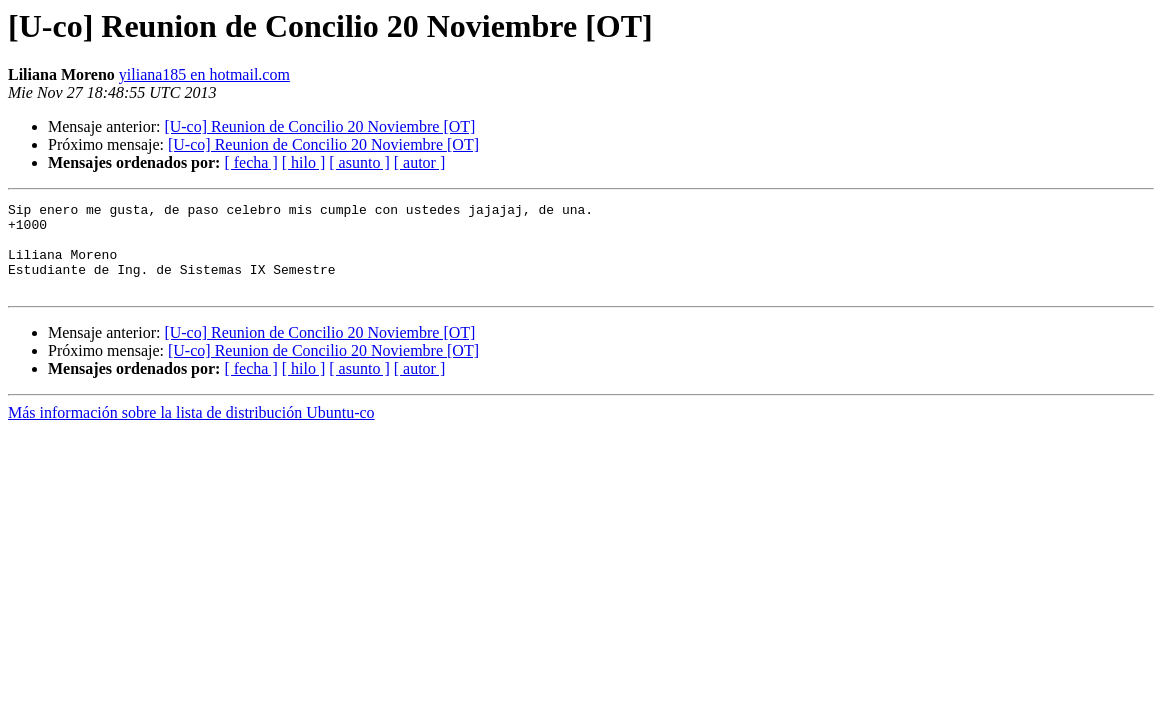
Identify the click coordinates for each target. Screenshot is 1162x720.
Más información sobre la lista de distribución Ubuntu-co (191, 430)
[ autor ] (420, 162)
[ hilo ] (304, 162)
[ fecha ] (250, 162)
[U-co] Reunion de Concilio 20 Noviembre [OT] (319, 126)
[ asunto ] (359, 162)
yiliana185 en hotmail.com (204, 74)
